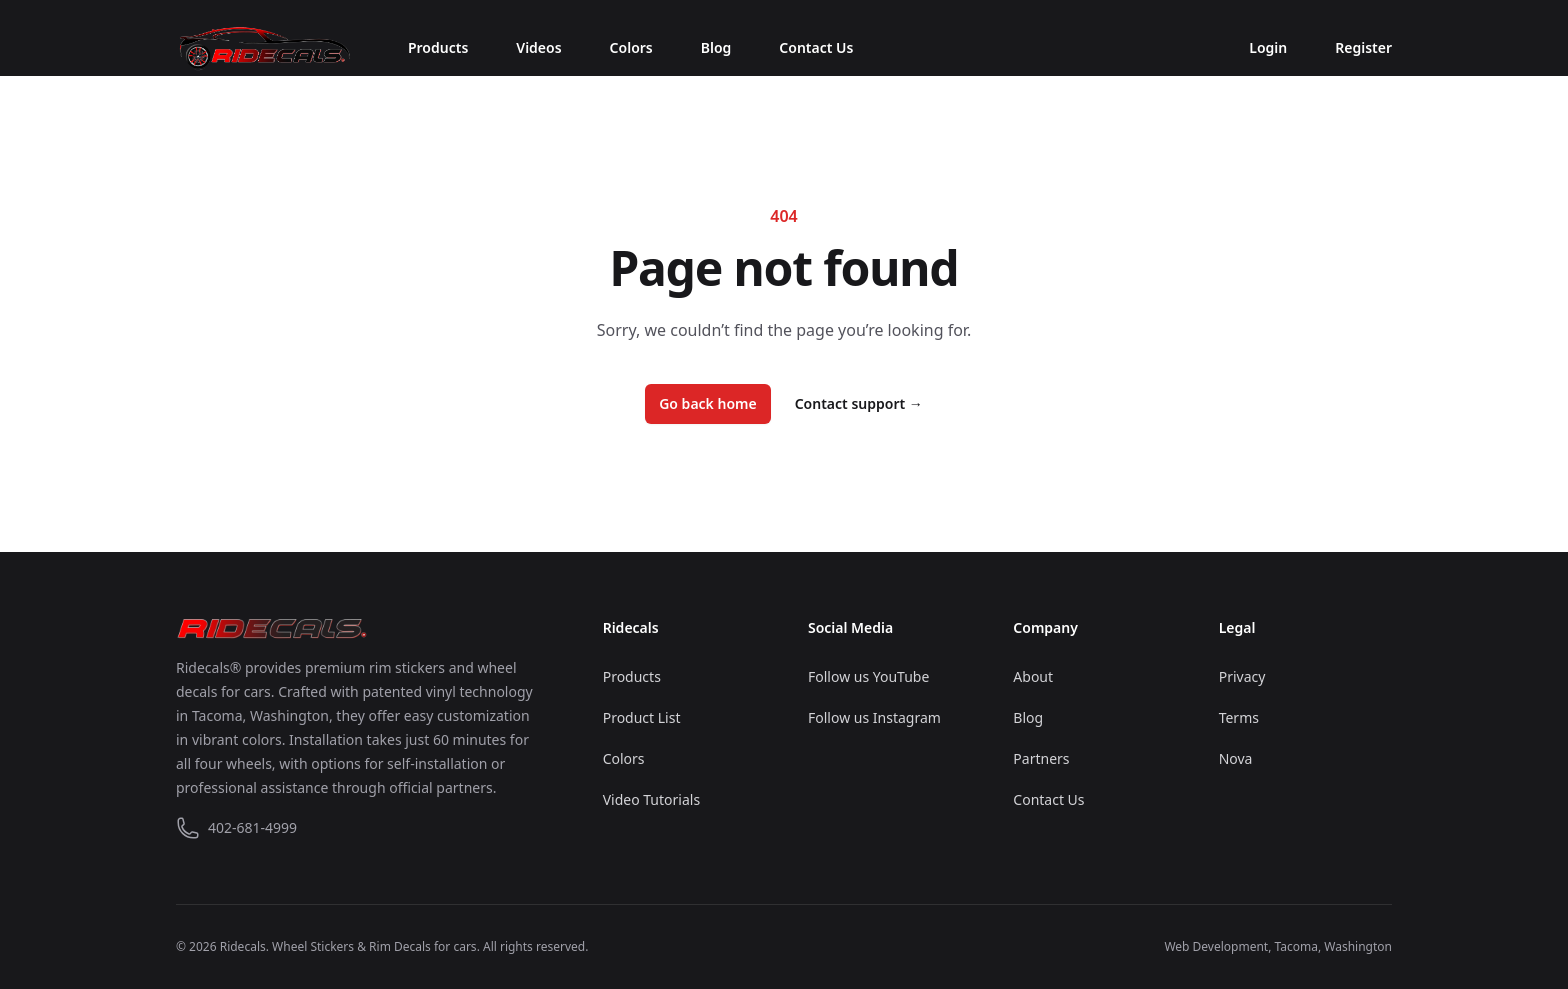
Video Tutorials (651, 799)
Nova (1236, 758)
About (1033, 676)
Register (1363, 47)
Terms (1239, 717)
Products (438, 47)
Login (1268, 47)
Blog (716, 47)
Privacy (1242, 676)
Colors (631, 47)
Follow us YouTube (868, 676)
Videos (538, 47)
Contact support (859, 403)
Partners (1041, 758)
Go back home (708, 403)
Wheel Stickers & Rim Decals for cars (374, 946)
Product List (642, 717)
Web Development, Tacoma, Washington (1278, 946)
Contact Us (816, 47)
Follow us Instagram (874, 717)
